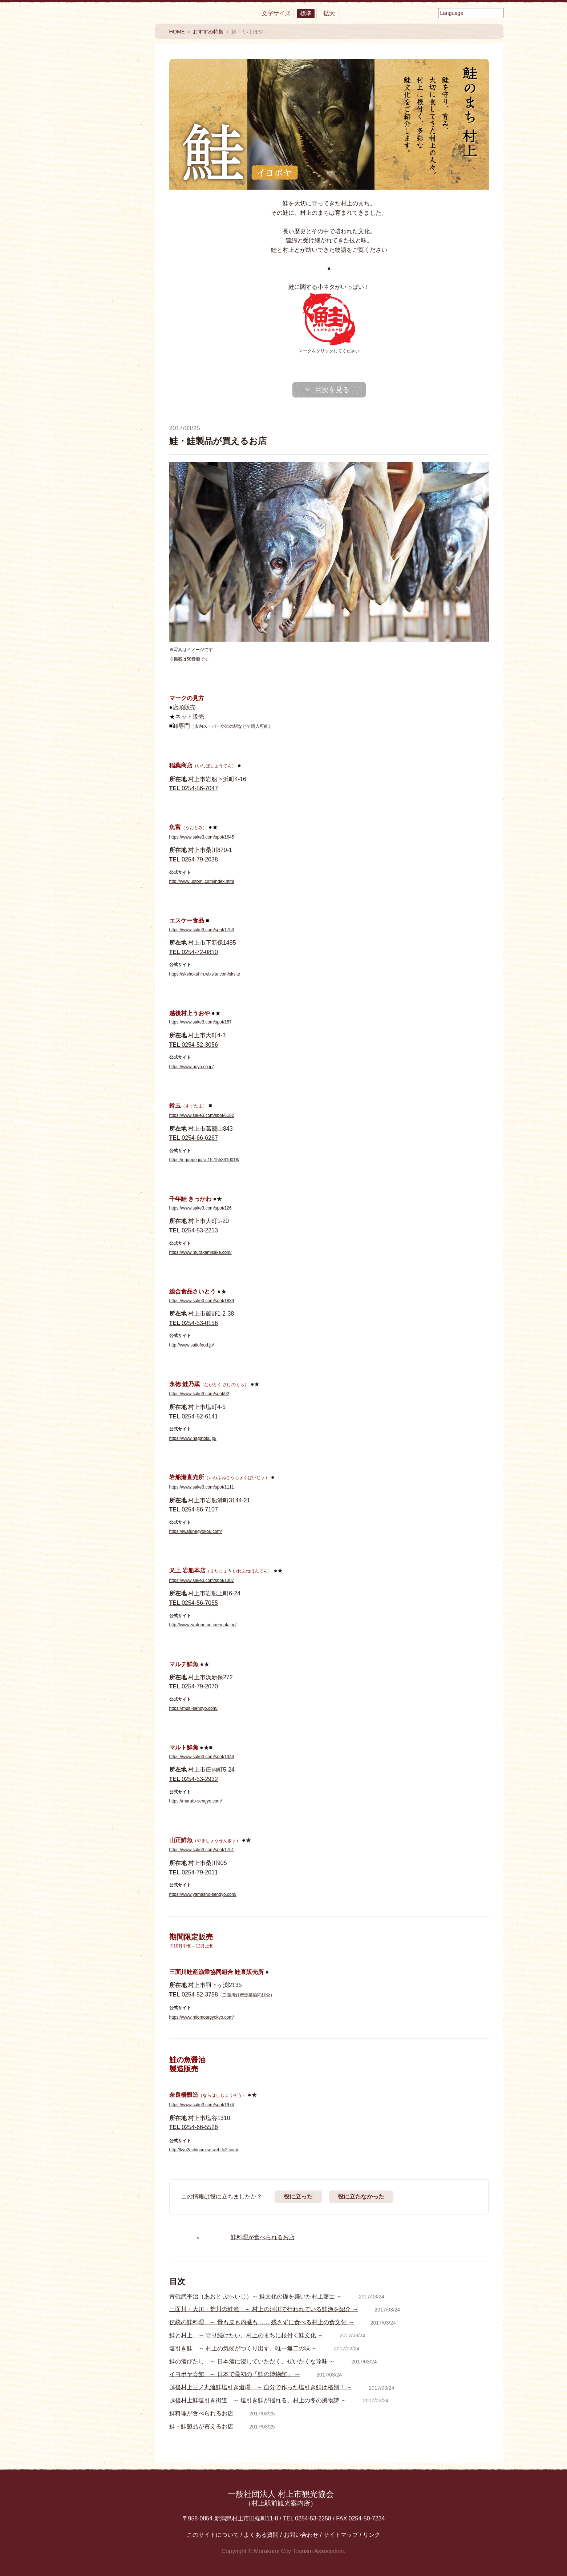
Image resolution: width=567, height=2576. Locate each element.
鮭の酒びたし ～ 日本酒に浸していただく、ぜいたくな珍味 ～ (252, 2361)
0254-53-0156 (193, 1323)
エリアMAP (104, 441)
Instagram (124, 552)
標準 (306, 13)
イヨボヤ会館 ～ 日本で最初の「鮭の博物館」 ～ (234, 2374)
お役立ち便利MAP (104, 471)
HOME (177, 32)
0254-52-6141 (193, 1416)
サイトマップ (340, 2535)
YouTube (124, 521)
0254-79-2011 (193, 1872)
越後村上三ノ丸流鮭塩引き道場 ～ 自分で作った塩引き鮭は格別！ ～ (261, 2387)
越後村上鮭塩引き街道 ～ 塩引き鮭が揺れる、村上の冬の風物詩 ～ (258, 2400)
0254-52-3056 (193, 1045)
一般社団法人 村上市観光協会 (281, 2498)
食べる (104, 145)
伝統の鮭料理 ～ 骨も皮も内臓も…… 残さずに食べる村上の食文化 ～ (261, 2322)
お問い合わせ (301, 2535)
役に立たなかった (361, 2196)
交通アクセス (104, 493)
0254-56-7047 (193, 788)
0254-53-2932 (193, 1779)
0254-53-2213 (193, 1230)
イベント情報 (104, 360)
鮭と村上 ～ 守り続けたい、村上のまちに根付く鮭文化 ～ (246, 2335)
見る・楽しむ (104, 168)
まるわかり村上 (104, 270)
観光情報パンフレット (104, 607)
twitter (84, 552)
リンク (371, 2535)
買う (104, 216)
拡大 (329, 13)
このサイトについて (213, 2535)
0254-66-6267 (193, 1138)
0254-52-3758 (193, 1994)
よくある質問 (261, 2535)
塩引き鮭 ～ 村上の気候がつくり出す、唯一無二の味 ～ (243, 2348)
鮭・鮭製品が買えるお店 (201, 2426)
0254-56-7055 (193, 1603)
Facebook (84, 521)
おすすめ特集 (104, 332)
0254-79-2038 (193, 859)
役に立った (298, 2196)
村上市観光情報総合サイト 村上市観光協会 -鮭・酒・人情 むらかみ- (104, 69)
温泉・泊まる (104, 192)
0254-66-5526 (193, 2127)
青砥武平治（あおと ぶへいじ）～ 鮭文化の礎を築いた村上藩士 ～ (256, 2296)
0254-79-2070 (193, 1686)
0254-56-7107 (193, 1509)
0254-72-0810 (193, 952)
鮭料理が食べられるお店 (201, 2413)
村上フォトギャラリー (104, 664)
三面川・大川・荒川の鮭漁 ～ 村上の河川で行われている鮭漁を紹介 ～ (264, 2309)
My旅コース (104, 387)
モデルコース (104, 414)
